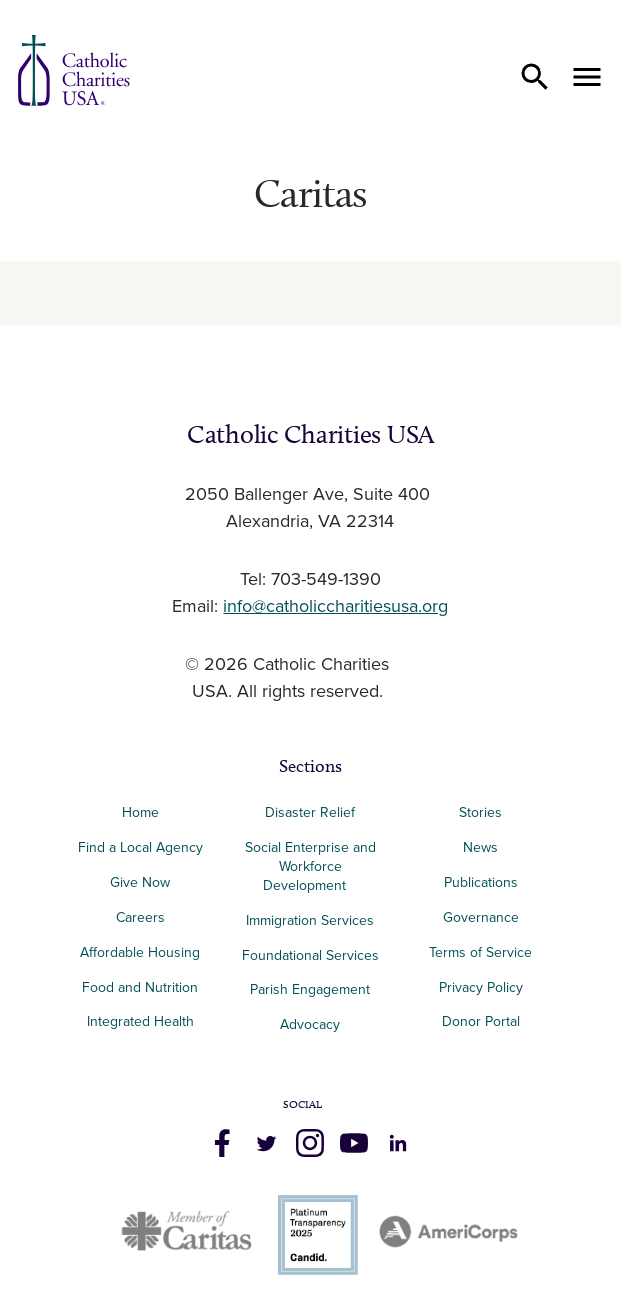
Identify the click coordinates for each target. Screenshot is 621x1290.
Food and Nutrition (140, 987)
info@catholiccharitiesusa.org (335, 607)
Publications (481, 882)
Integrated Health (140, 1021)
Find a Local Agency (140, 847)
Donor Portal (481, 1021)
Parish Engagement (310, 989)
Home (140, 812)
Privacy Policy (481, 987)
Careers (140, 917)
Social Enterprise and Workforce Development (310, 866)
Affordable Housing (140, 952)
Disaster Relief (310, 812)
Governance (481, 917)
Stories (480, 812)
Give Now (140, 882)
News (480, 847)
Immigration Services (310, 920)
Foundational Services (310, 955)
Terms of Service (480, 952)
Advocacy (310, 1024)
